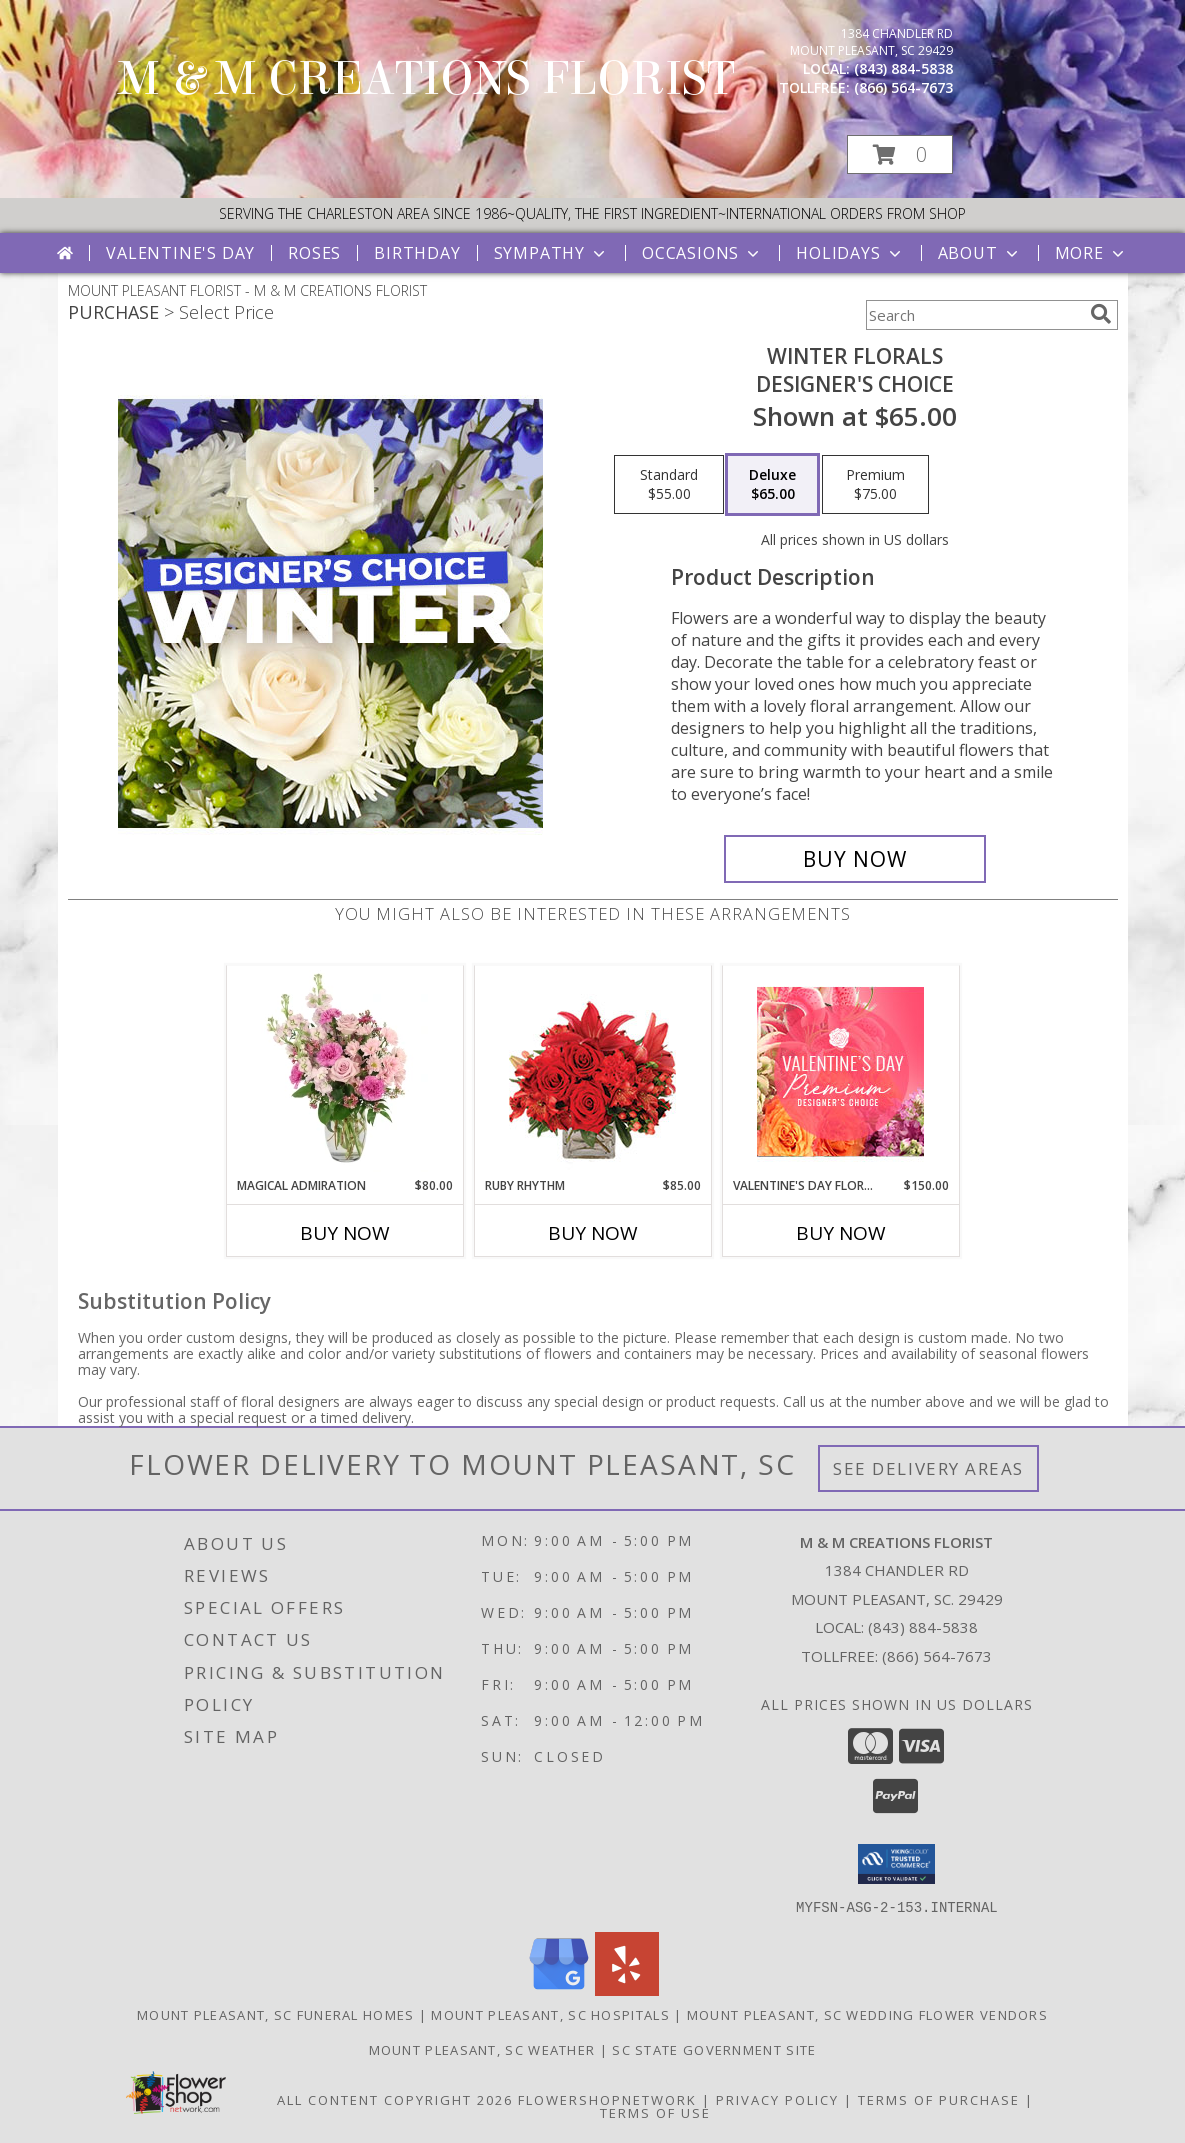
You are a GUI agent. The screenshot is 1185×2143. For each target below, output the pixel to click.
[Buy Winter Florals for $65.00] (855, 859)
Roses (314, 253)
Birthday (417, 253)
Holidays (850, 253)
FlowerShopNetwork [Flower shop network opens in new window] (607, 2099)
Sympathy (551, 253)
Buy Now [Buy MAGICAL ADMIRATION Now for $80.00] (345, 1233)
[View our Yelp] (627, 1989)
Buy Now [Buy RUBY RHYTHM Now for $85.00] (593, 1233)
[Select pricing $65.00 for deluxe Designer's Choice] (772, 485)
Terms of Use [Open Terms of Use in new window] (655, 2112)
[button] (900, 154)
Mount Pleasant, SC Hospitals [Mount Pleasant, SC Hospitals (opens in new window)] (550, 2014)
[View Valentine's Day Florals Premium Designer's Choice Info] (840, 1071)
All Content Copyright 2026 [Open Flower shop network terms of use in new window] (395, 2099)
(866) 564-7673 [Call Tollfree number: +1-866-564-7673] (937, 1656)
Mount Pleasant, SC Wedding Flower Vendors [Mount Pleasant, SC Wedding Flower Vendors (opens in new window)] (867, 2014)
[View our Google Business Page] (559, 1989)
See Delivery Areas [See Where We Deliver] (928, 1468)
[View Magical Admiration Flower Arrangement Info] (344, 1071)
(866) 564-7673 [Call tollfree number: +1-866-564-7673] (903, 87)
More (1091, 253)
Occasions (702, 253)
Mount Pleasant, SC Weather (482, 2049)
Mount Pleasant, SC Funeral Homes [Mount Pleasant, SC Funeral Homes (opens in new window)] (276, 2014)
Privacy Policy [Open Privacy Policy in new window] (777, 2099)
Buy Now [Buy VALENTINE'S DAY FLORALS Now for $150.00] (841, 1233)
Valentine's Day (180, 253)
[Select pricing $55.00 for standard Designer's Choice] (669, 485)
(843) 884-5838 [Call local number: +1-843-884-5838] (903, 68)
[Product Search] (974, 315)
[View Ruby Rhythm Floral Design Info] (592, 1071)
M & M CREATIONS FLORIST (426, 79)
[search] (1101, 314)
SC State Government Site (714, 2049)
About (980, 253)
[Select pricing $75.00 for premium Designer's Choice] (875, 485)
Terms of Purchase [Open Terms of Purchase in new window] (939, 2099)
